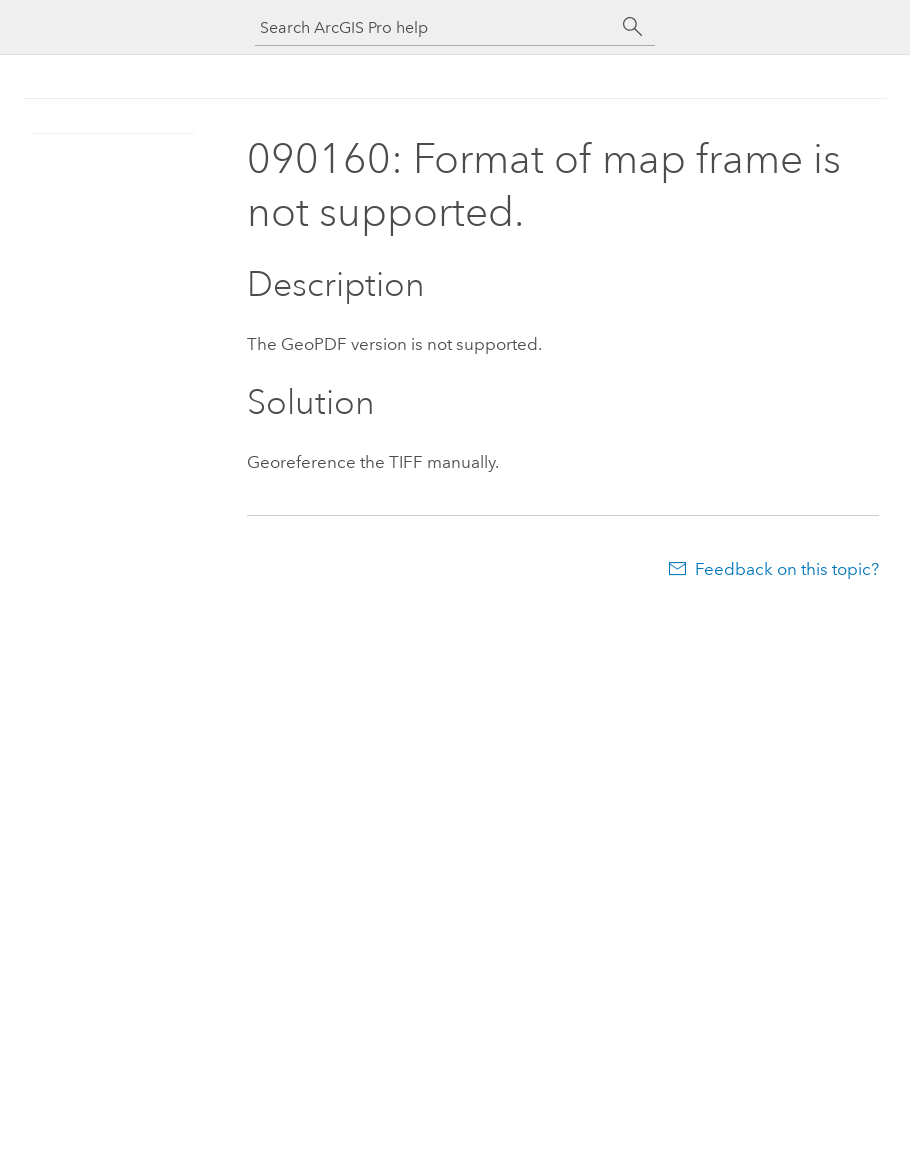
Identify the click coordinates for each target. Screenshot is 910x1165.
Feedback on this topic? (787, 569)
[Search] (633, 27)
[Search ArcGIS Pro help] (435, 27)
